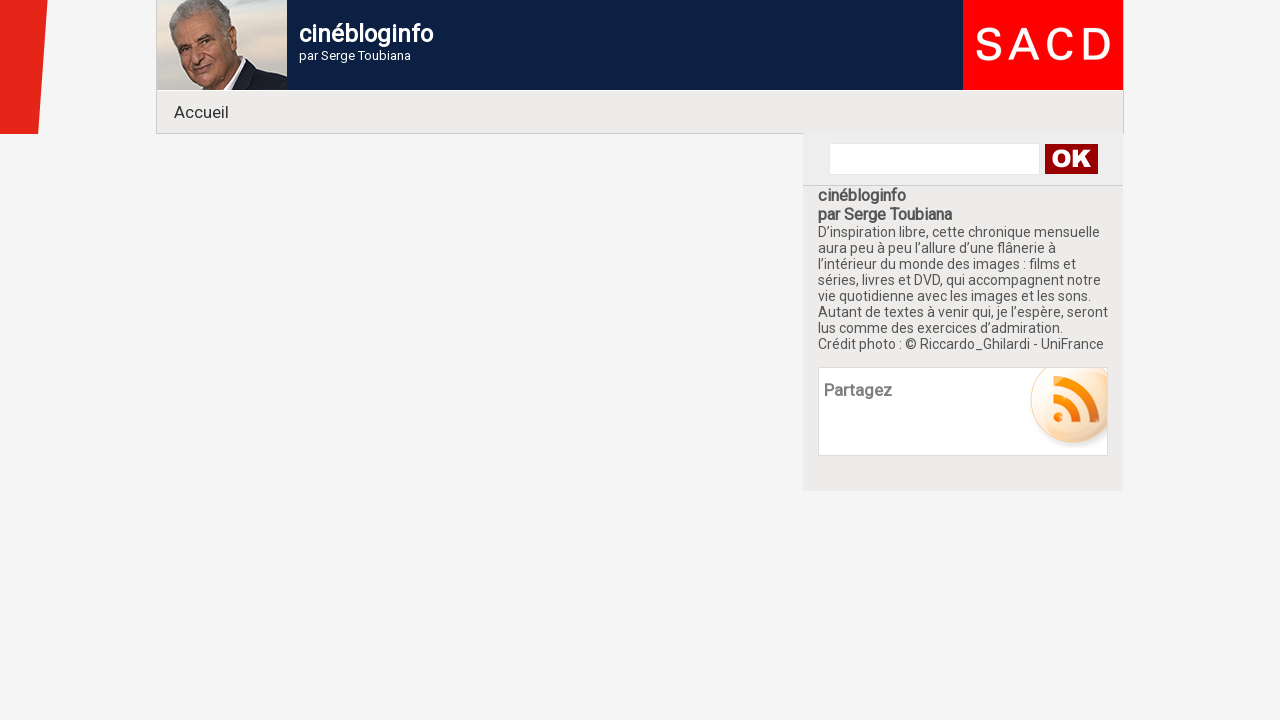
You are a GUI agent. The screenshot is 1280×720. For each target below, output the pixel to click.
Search (1070, 159)
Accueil (201, 112)
